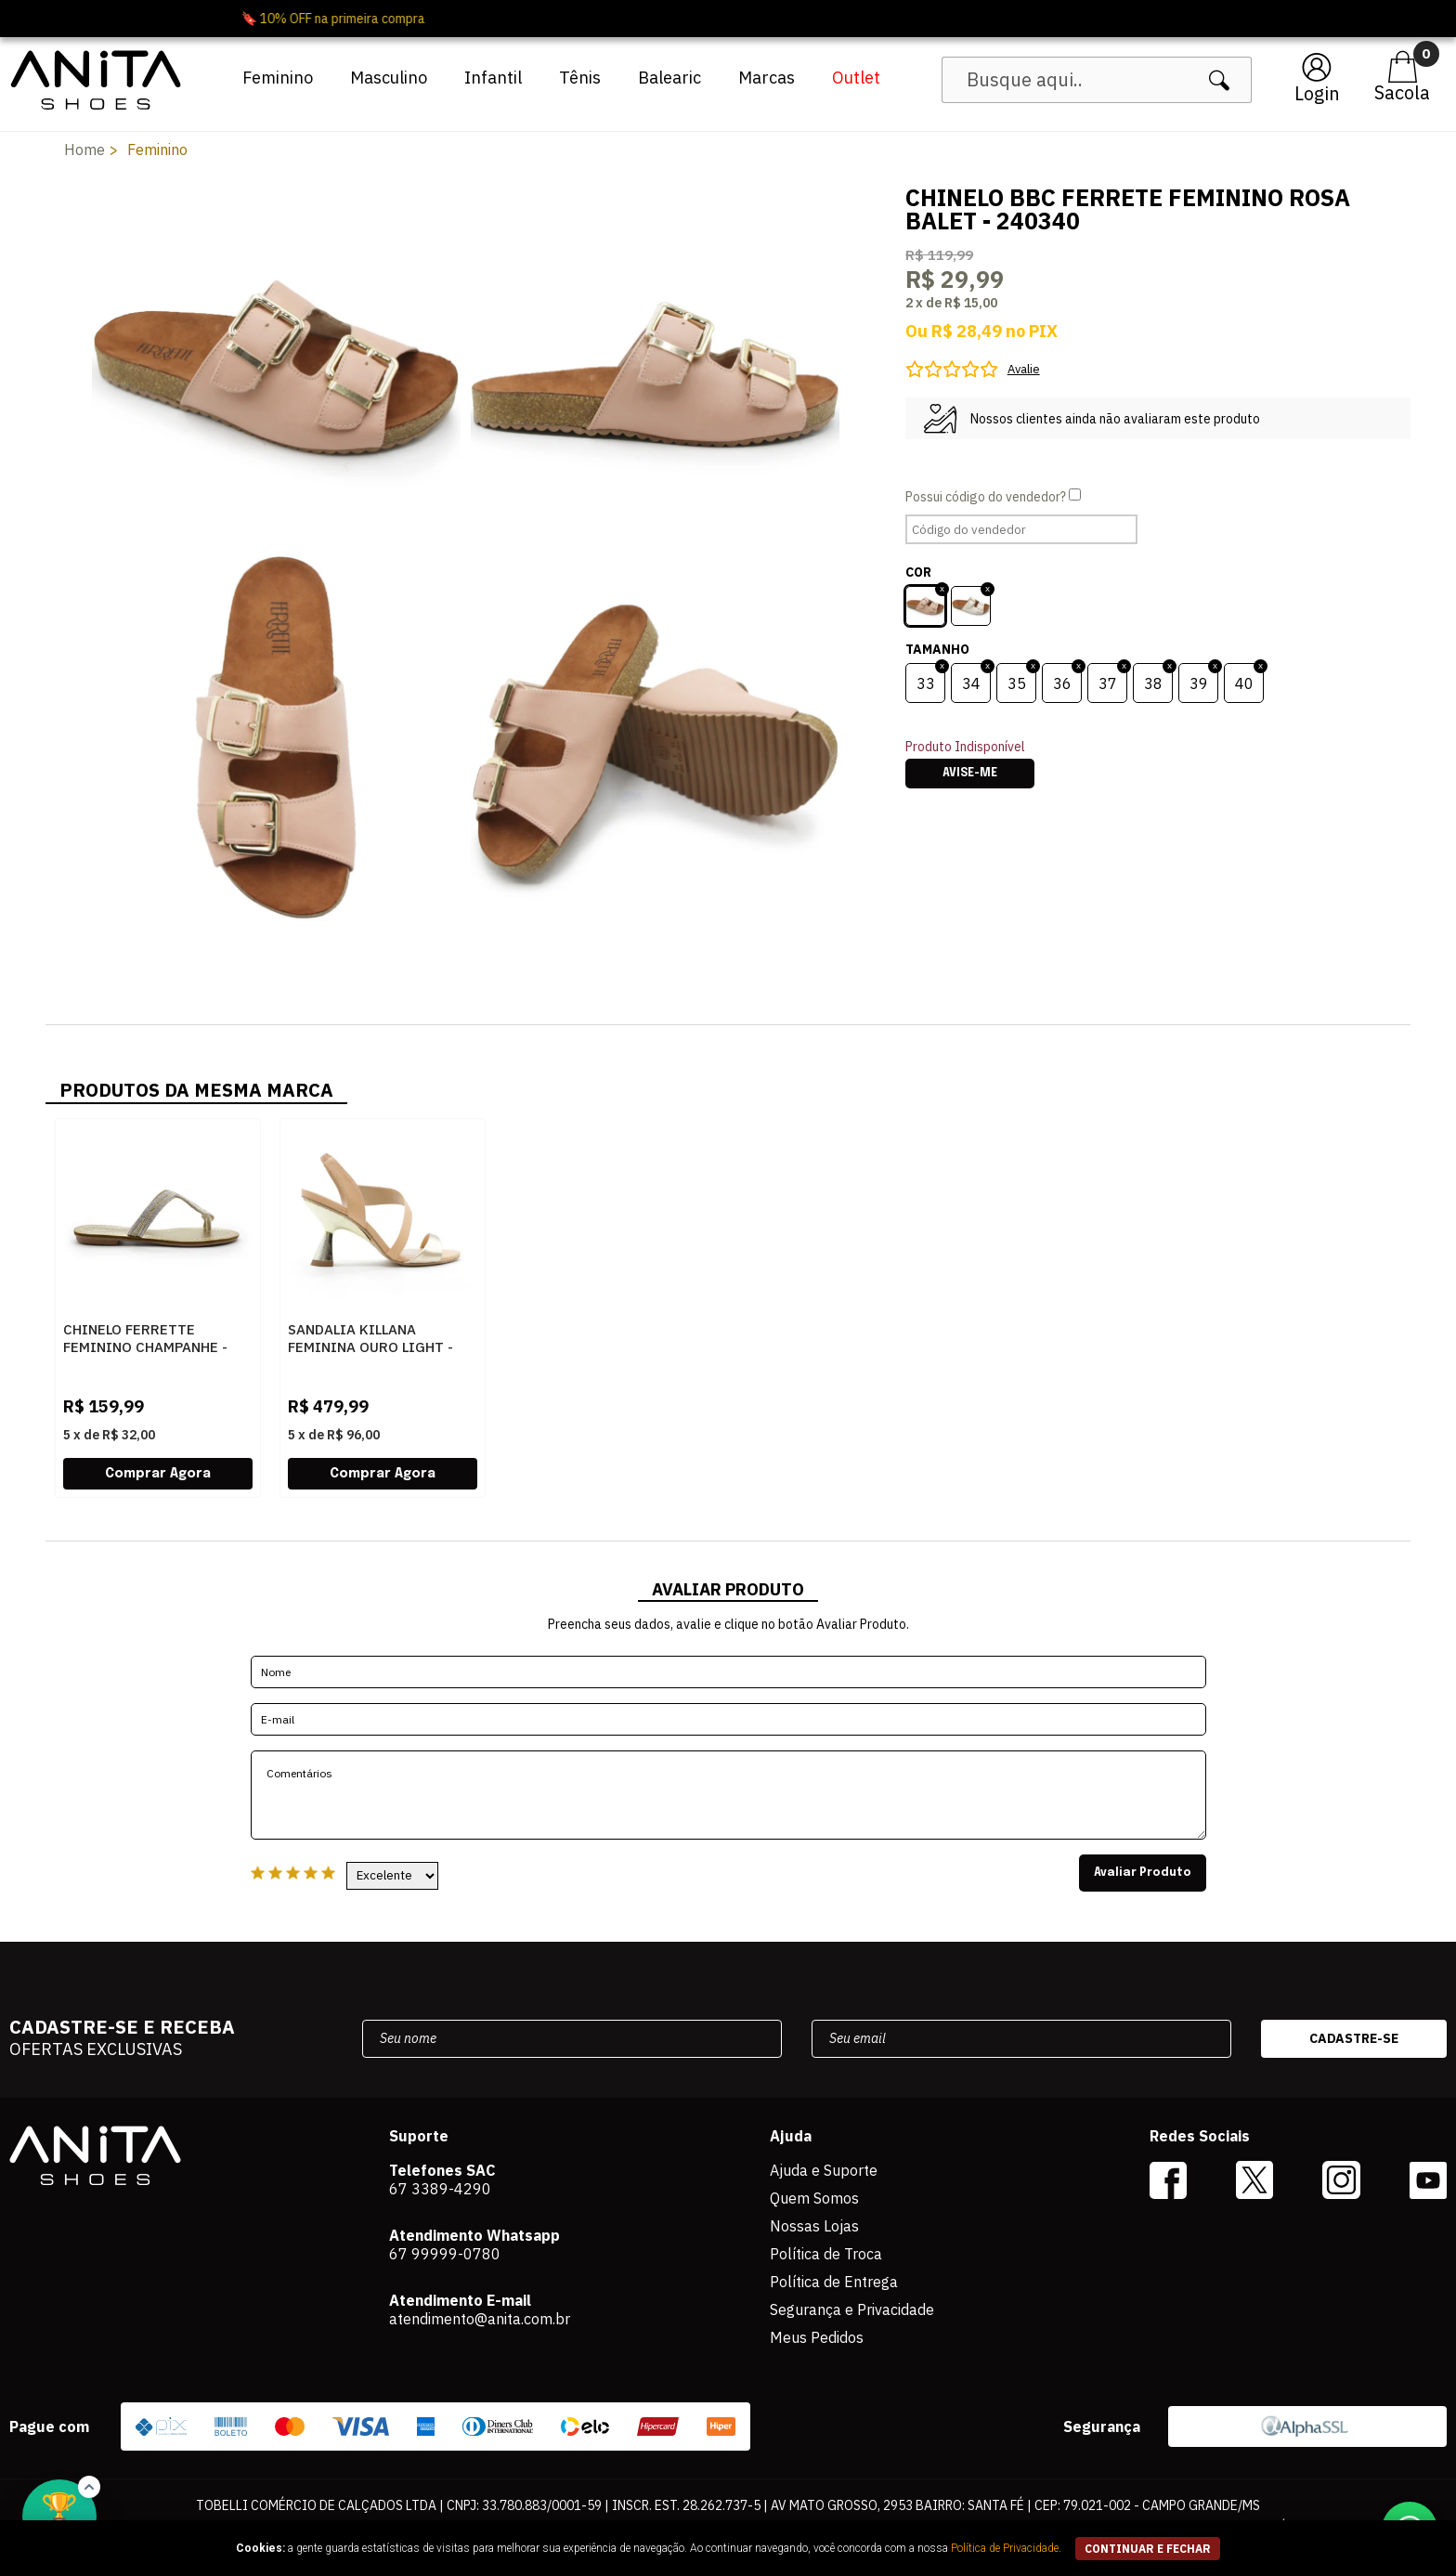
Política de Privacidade (1005, 2548)
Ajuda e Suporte (824, 2170)
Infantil (493, 77)
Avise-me (969, 773)
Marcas (766, 77)
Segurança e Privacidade (852, 2309)
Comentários (728, 1795)
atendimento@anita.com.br (479, 2318)
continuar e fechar (1148, 2549)
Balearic (669, 77)
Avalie (1024, 369)
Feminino (277, 77)
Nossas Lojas (814, 2226)
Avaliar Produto (1142, 1873)
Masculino (388, 77)
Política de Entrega (834, 2281)
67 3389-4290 (440, 2188)
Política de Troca (826, 2253)
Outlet (856, 77)
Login (1317, 93)
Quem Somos (814, 2198)
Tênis (580, 77)
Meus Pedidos (817, 2337)
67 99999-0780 (444, 2253)
